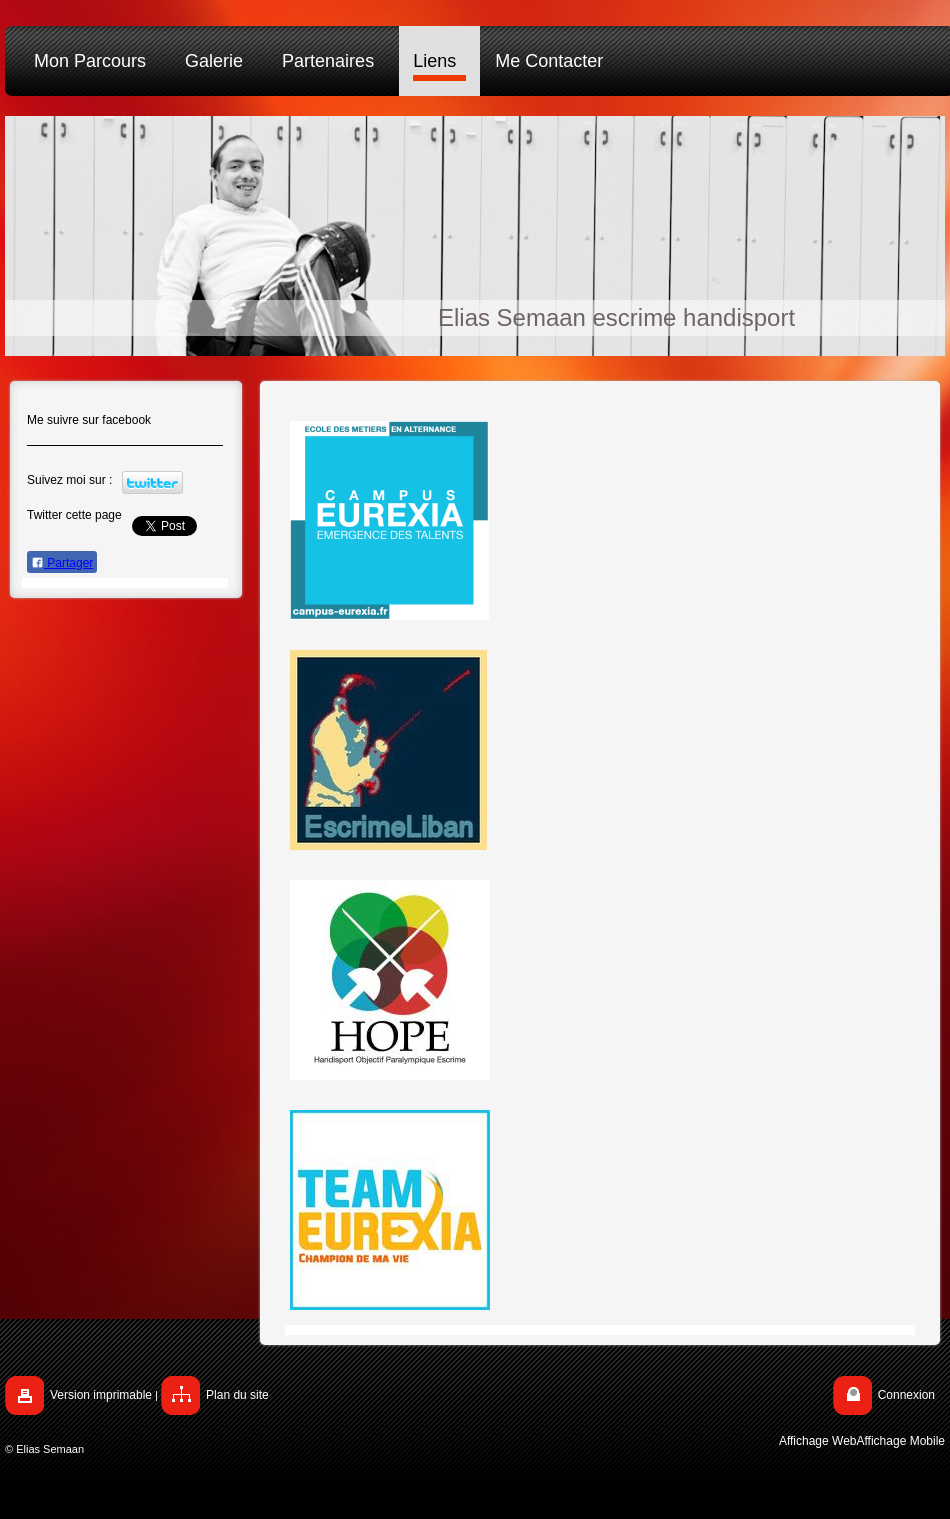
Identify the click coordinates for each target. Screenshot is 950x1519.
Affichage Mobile (901, 1441)
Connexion (906, 1395)
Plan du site (237, 1395)
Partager (62, 563)
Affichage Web (818, 1441)
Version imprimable (101, 1395)
